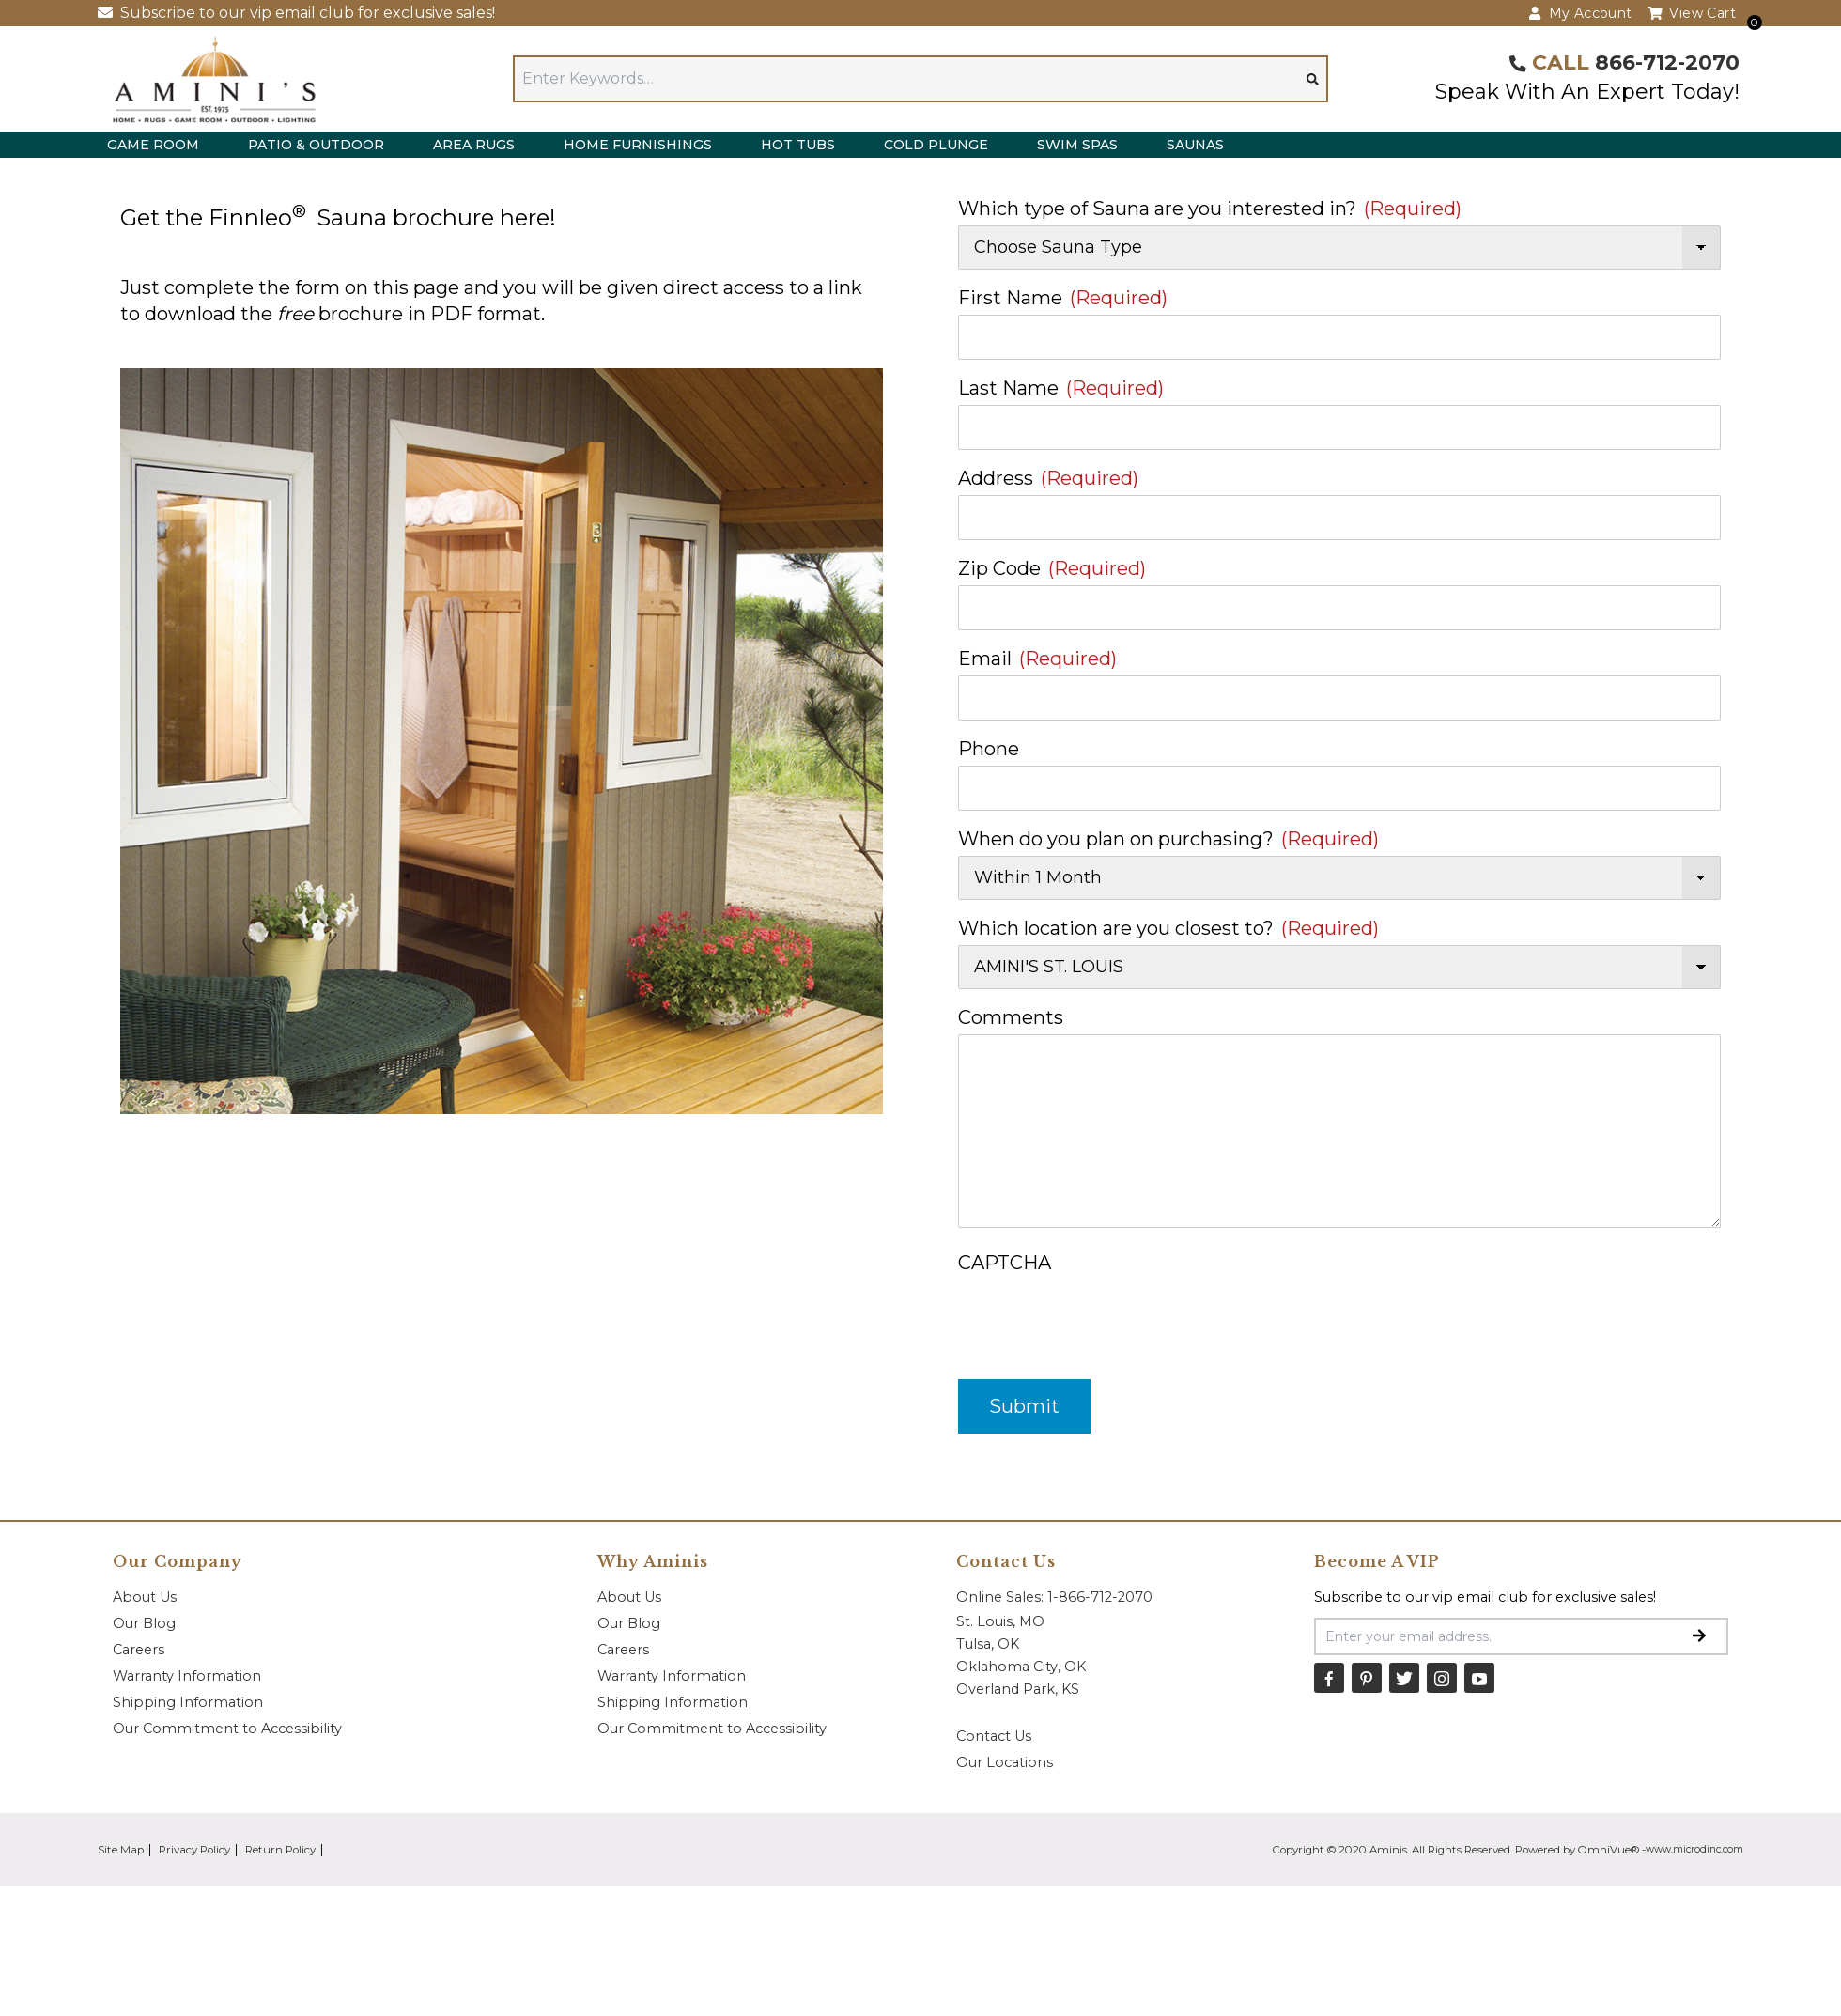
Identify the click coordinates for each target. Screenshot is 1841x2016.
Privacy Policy (194, 1849)
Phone (988, 748)
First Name (1063, 298)
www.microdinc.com (1694, 1849)
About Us (145, 1597)
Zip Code (1052, 568)
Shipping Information (188, 1702)
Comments (1010, 1017)
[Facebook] (1329, 1678)
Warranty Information (187, 1675)
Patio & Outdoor (316, 144)
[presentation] (1101, 1316)
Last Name (1061, 388)
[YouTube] (1479, 1678)
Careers (138, 1649)
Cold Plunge (936, 144)
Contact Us (993, 1736)
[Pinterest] (1366, 1678)
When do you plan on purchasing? (1168, 839)
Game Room (153, 144)
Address (1048, 478)
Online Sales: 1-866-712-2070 (1054, 1597)
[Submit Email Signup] (1699, 1636)
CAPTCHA (1004, 1262)
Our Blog (144, 1623)
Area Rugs (474, 144)
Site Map (121, 1849)
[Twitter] (1404, 1678)
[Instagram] (1441, 1678)
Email (1037, 658)
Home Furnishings (638, 144)
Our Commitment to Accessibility (227, 1728)
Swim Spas (1077, 144)
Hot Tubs (798, 144)
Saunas (1195, 144)
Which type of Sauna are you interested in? (1210, 208)
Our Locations (1004, 1762)
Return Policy (280, 1849)
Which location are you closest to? (1168, 928)
